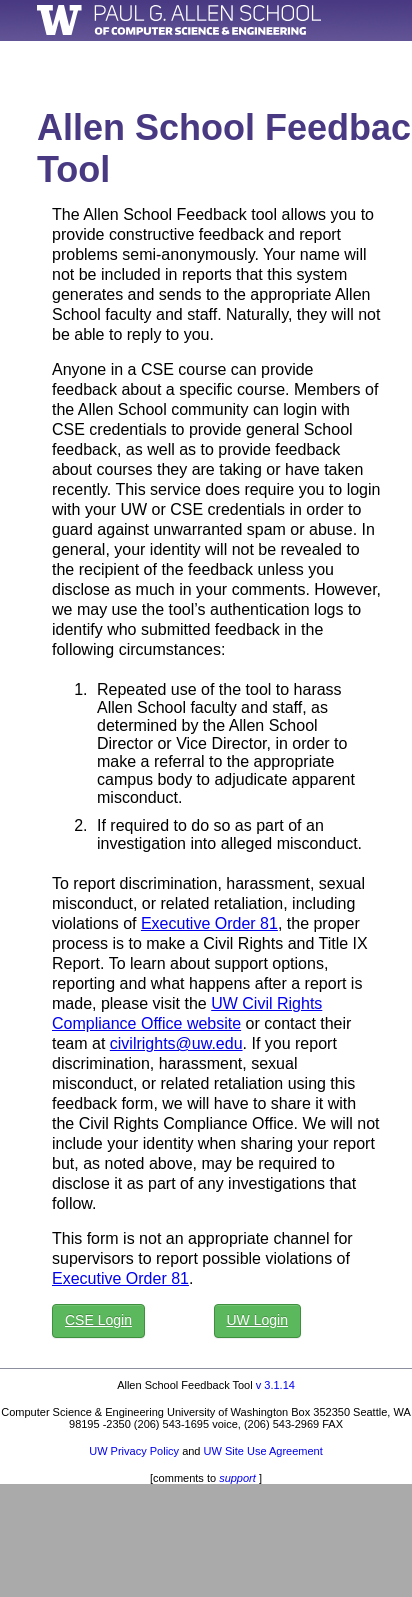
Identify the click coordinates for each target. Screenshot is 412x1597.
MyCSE (361, 57)
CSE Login (98, 1320)
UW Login (257, 1320)
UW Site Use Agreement (263, 1451)
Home (290, 57)
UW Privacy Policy (134, 1451)
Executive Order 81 (209, 923)
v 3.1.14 (275, 1385)
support (237, 1478)
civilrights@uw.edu (176, 1043)
